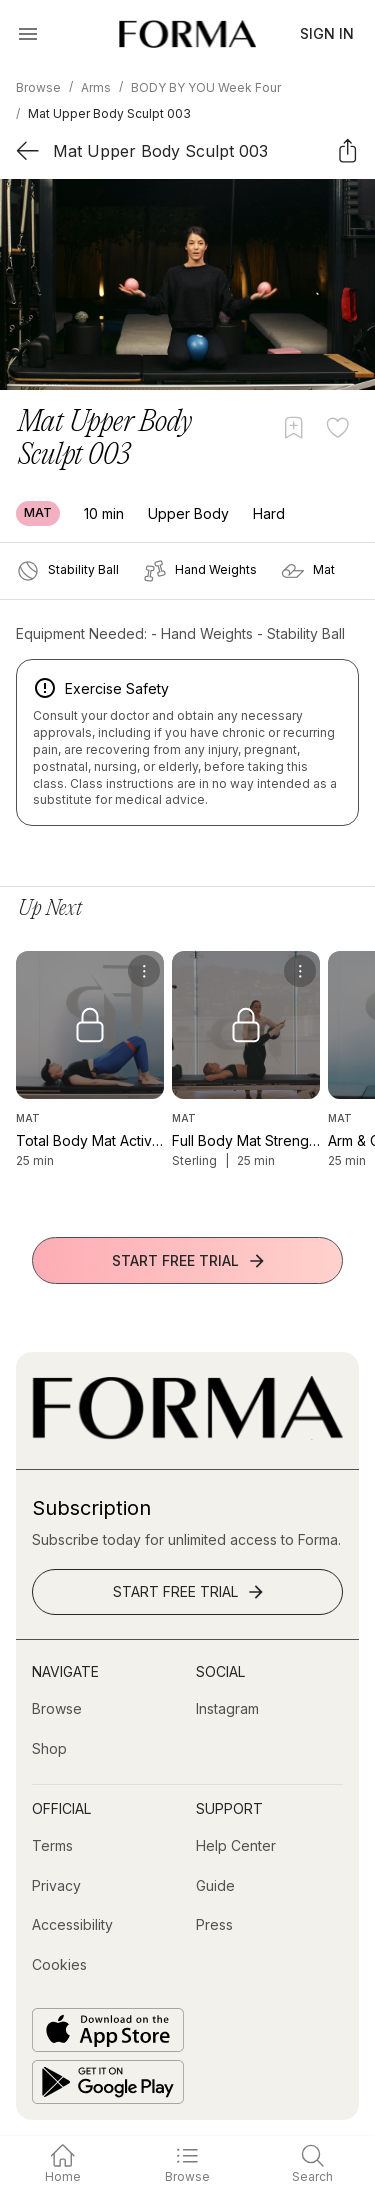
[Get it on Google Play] (108, 2082)
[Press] (214, 1925)
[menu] (144, 971)
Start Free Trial (189, 1261)
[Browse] (57, 1709)
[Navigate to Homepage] (187, 34)
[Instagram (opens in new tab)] (227, 1709)
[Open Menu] (28, 34)
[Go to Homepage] (187, 1434)
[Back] (27, 150)
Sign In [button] (327, 33)
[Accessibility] (72, 1925)
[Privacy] (56, 1886)
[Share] (347, 150)
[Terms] (52, 1846)
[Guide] (215, 1886)
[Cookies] (59, 1965)
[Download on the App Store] (108, 2030)
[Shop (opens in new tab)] (49, 1749)
